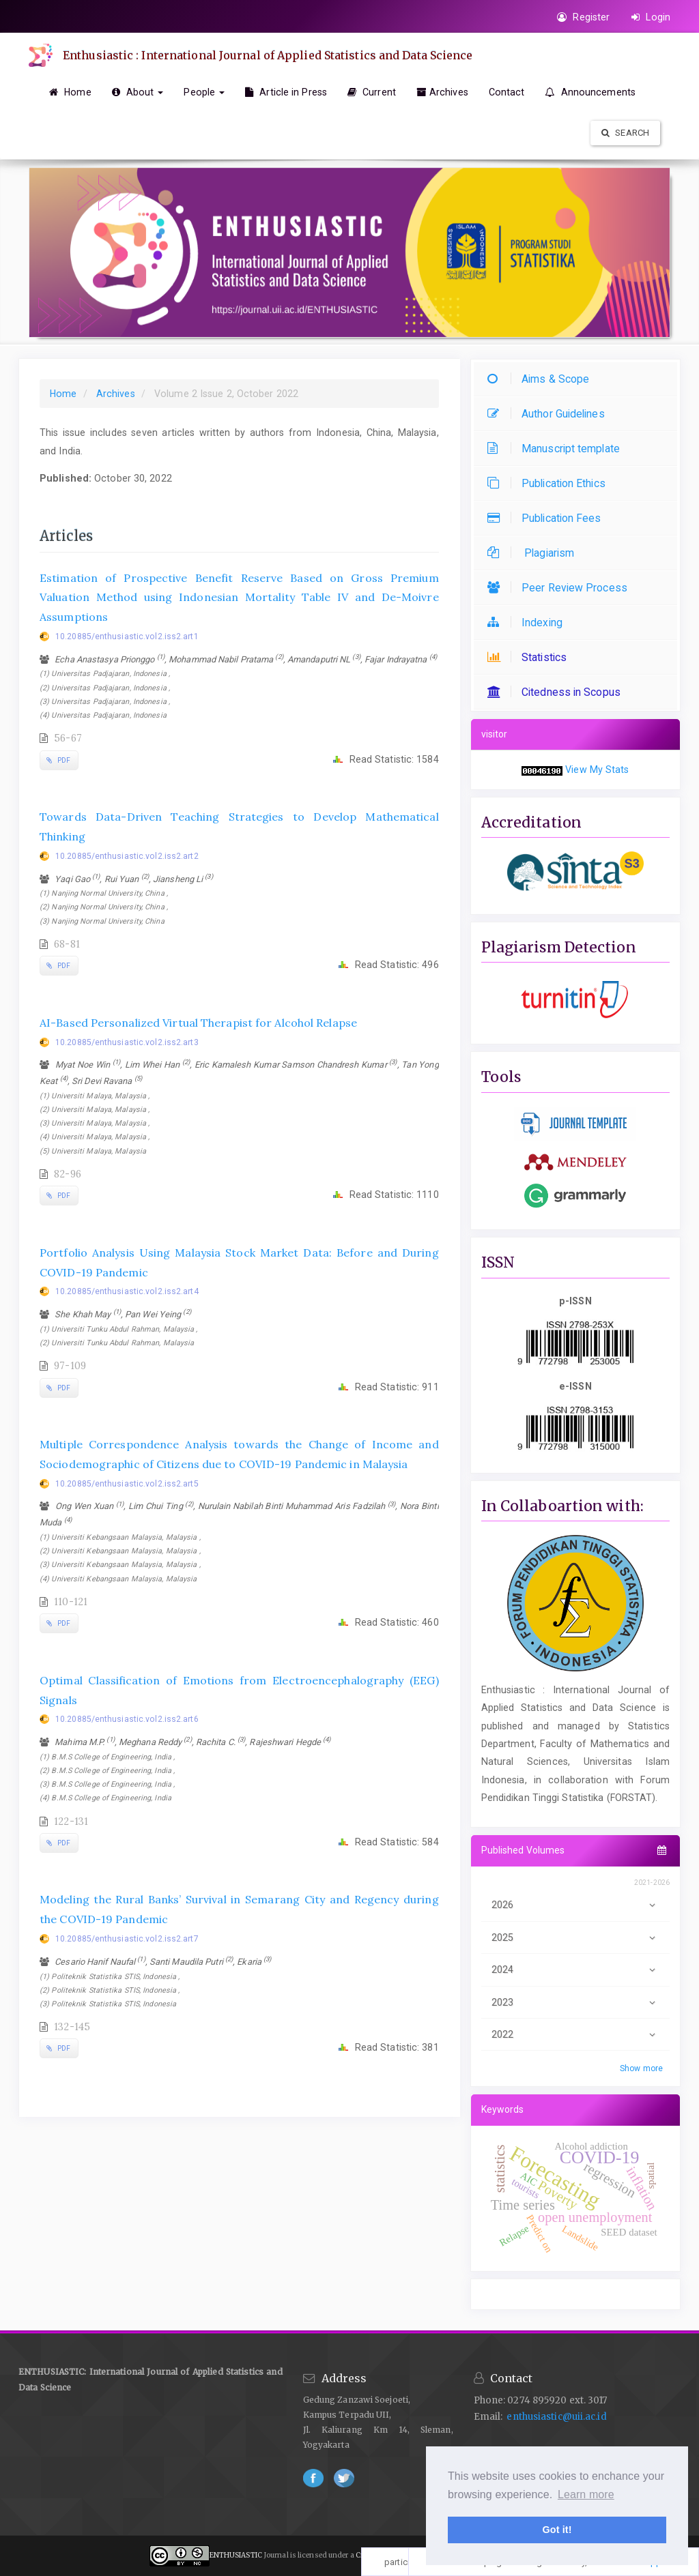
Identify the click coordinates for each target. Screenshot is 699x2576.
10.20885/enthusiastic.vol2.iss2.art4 (127, 1291)
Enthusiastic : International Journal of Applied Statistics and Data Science (268, 55)
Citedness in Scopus (557, 692)
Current (371, 92)
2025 (575, 1937)
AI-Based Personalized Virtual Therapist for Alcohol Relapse (198, 1022)
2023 (575, 2002)
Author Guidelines (549, 413)
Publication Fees (547, 518)
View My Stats (597, 769)
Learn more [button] (586, 2494)
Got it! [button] (556, 2529)
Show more (641, 2068)
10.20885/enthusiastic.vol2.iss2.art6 (127, 1719)
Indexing (528, 622)
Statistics (530, 657)
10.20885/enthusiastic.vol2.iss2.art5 (127, 1484)
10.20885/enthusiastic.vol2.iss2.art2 (127, 856)
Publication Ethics (549, 483)
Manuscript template (557, 448)
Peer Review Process (560, 587)
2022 (575, 2034)
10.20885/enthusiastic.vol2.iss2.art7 (127, 1939)
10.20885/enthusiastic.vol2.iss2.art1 (127, 636)
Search (625, 133)
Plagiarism (534, 552)
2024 (575, 1969)
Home (70, 92)
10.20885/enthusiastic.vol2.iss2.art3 (127, 1042)
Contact (507, 92)
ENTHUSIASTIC (236, 2555)
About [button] (138, 92)
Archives (442, 92)
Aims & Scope (541, 378)
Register (583, 17)
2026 (575, 1905)
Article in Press (286, 92)
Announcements (590, 92)
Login (650, 17)
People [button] (204, 92)
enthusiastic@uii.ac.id (556, 2417)
